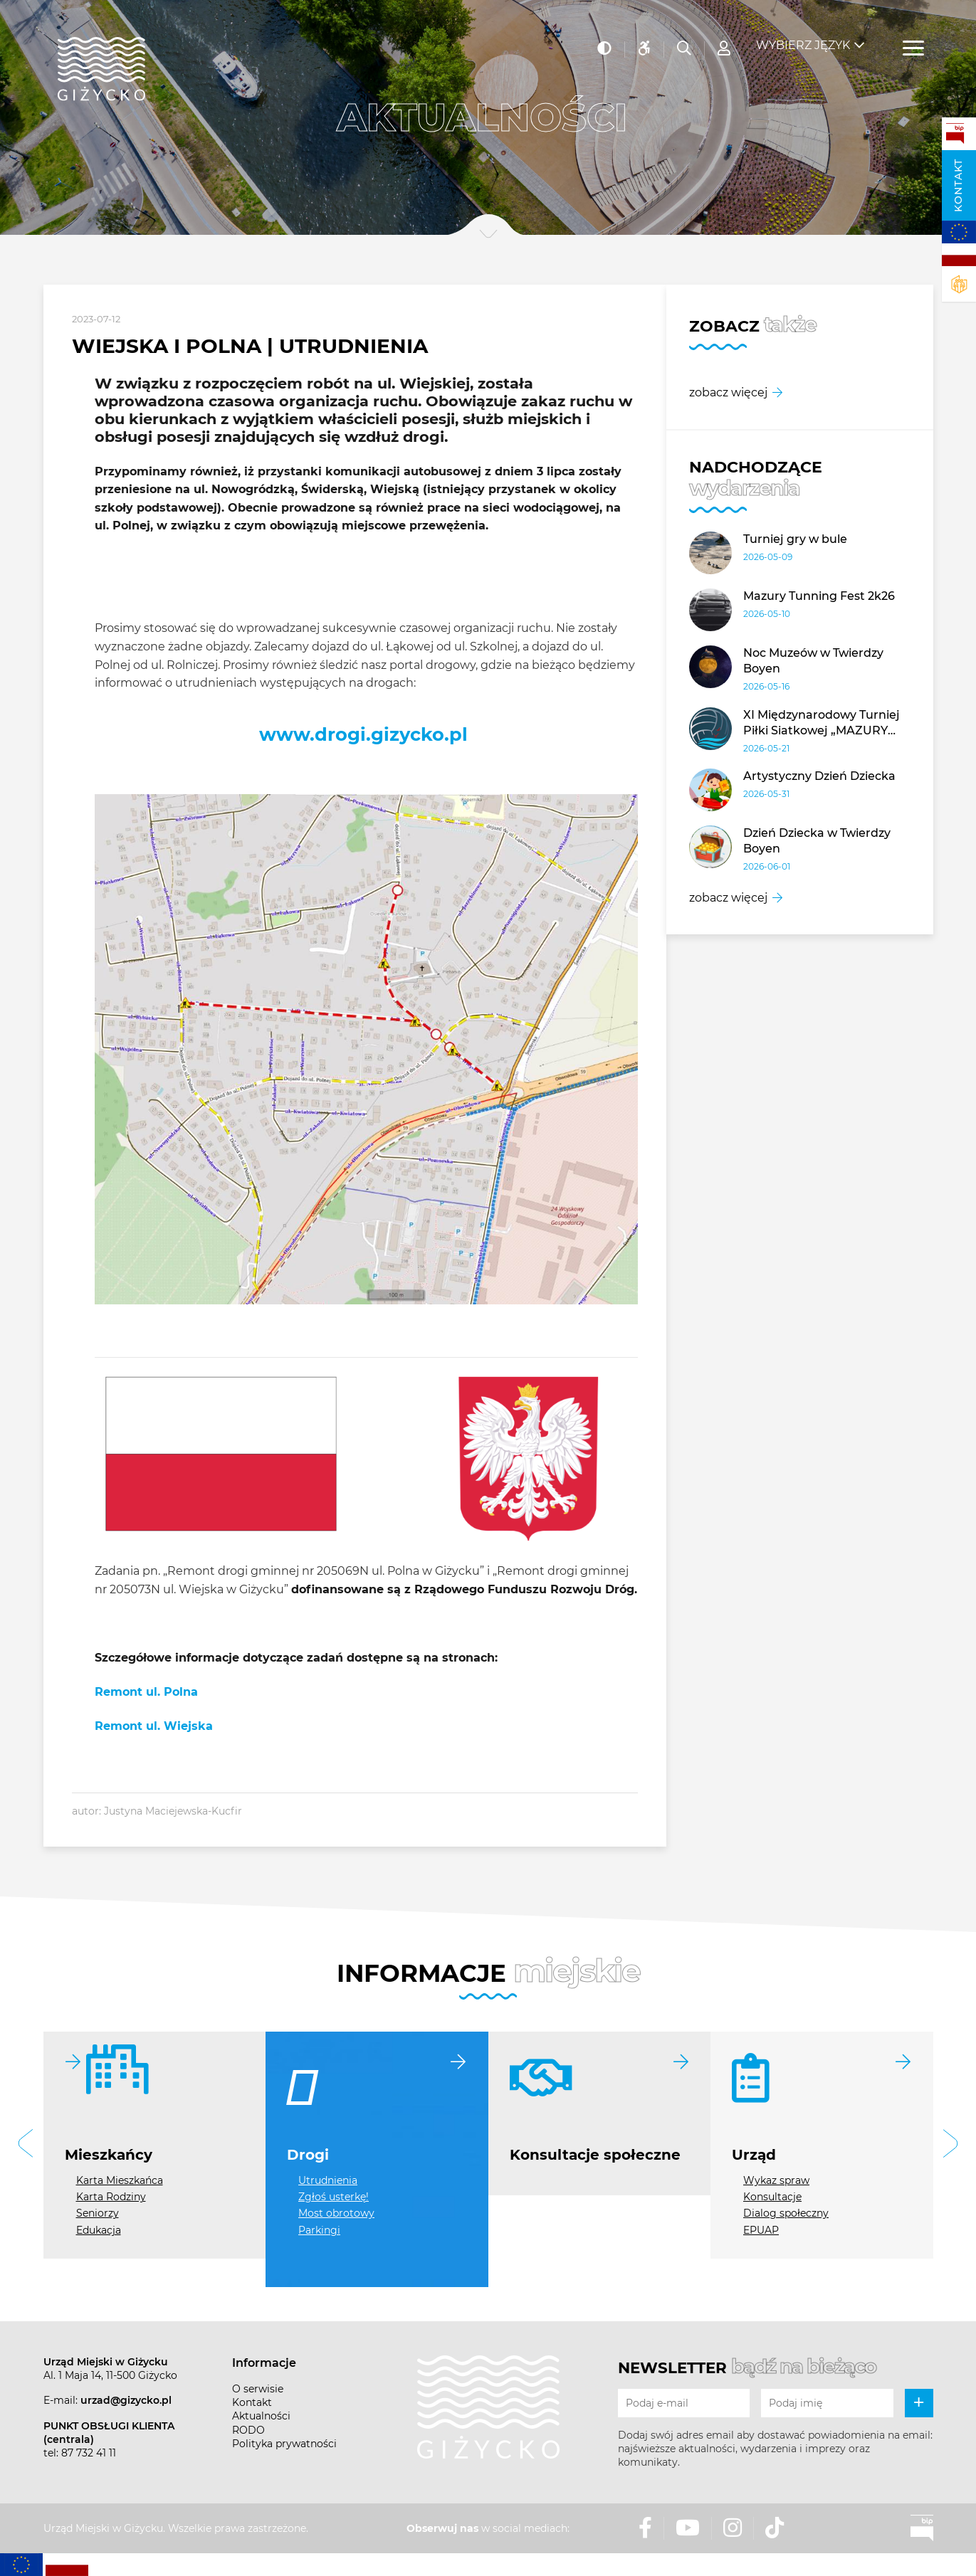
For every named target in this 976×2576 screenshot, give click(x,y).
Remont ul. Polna (146, 1692)
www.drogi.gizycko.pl (363, 734)
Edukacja (98, 2230)
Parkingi (319, 2230)
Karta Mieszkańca (119, 2180)
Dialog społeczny (786, 2213)
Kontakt (958, 185)
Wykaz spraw (776, 2180)
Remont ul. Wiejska (154, 1726)
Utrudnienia (327, 2180)
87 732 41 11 (88, 2452)
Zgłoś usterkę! (333, 2196)
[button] (25, 2145)
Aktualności (261, 2415)
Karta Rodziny (111, 2196)
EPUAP (761, 2230)
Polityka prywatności (284, 2443)
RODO (248, 2430)
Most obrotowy (336, 2213)
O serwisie (257, 2388)
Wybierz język (803, 36)
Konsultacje (772, 2196)
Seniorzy (97, 2213)
